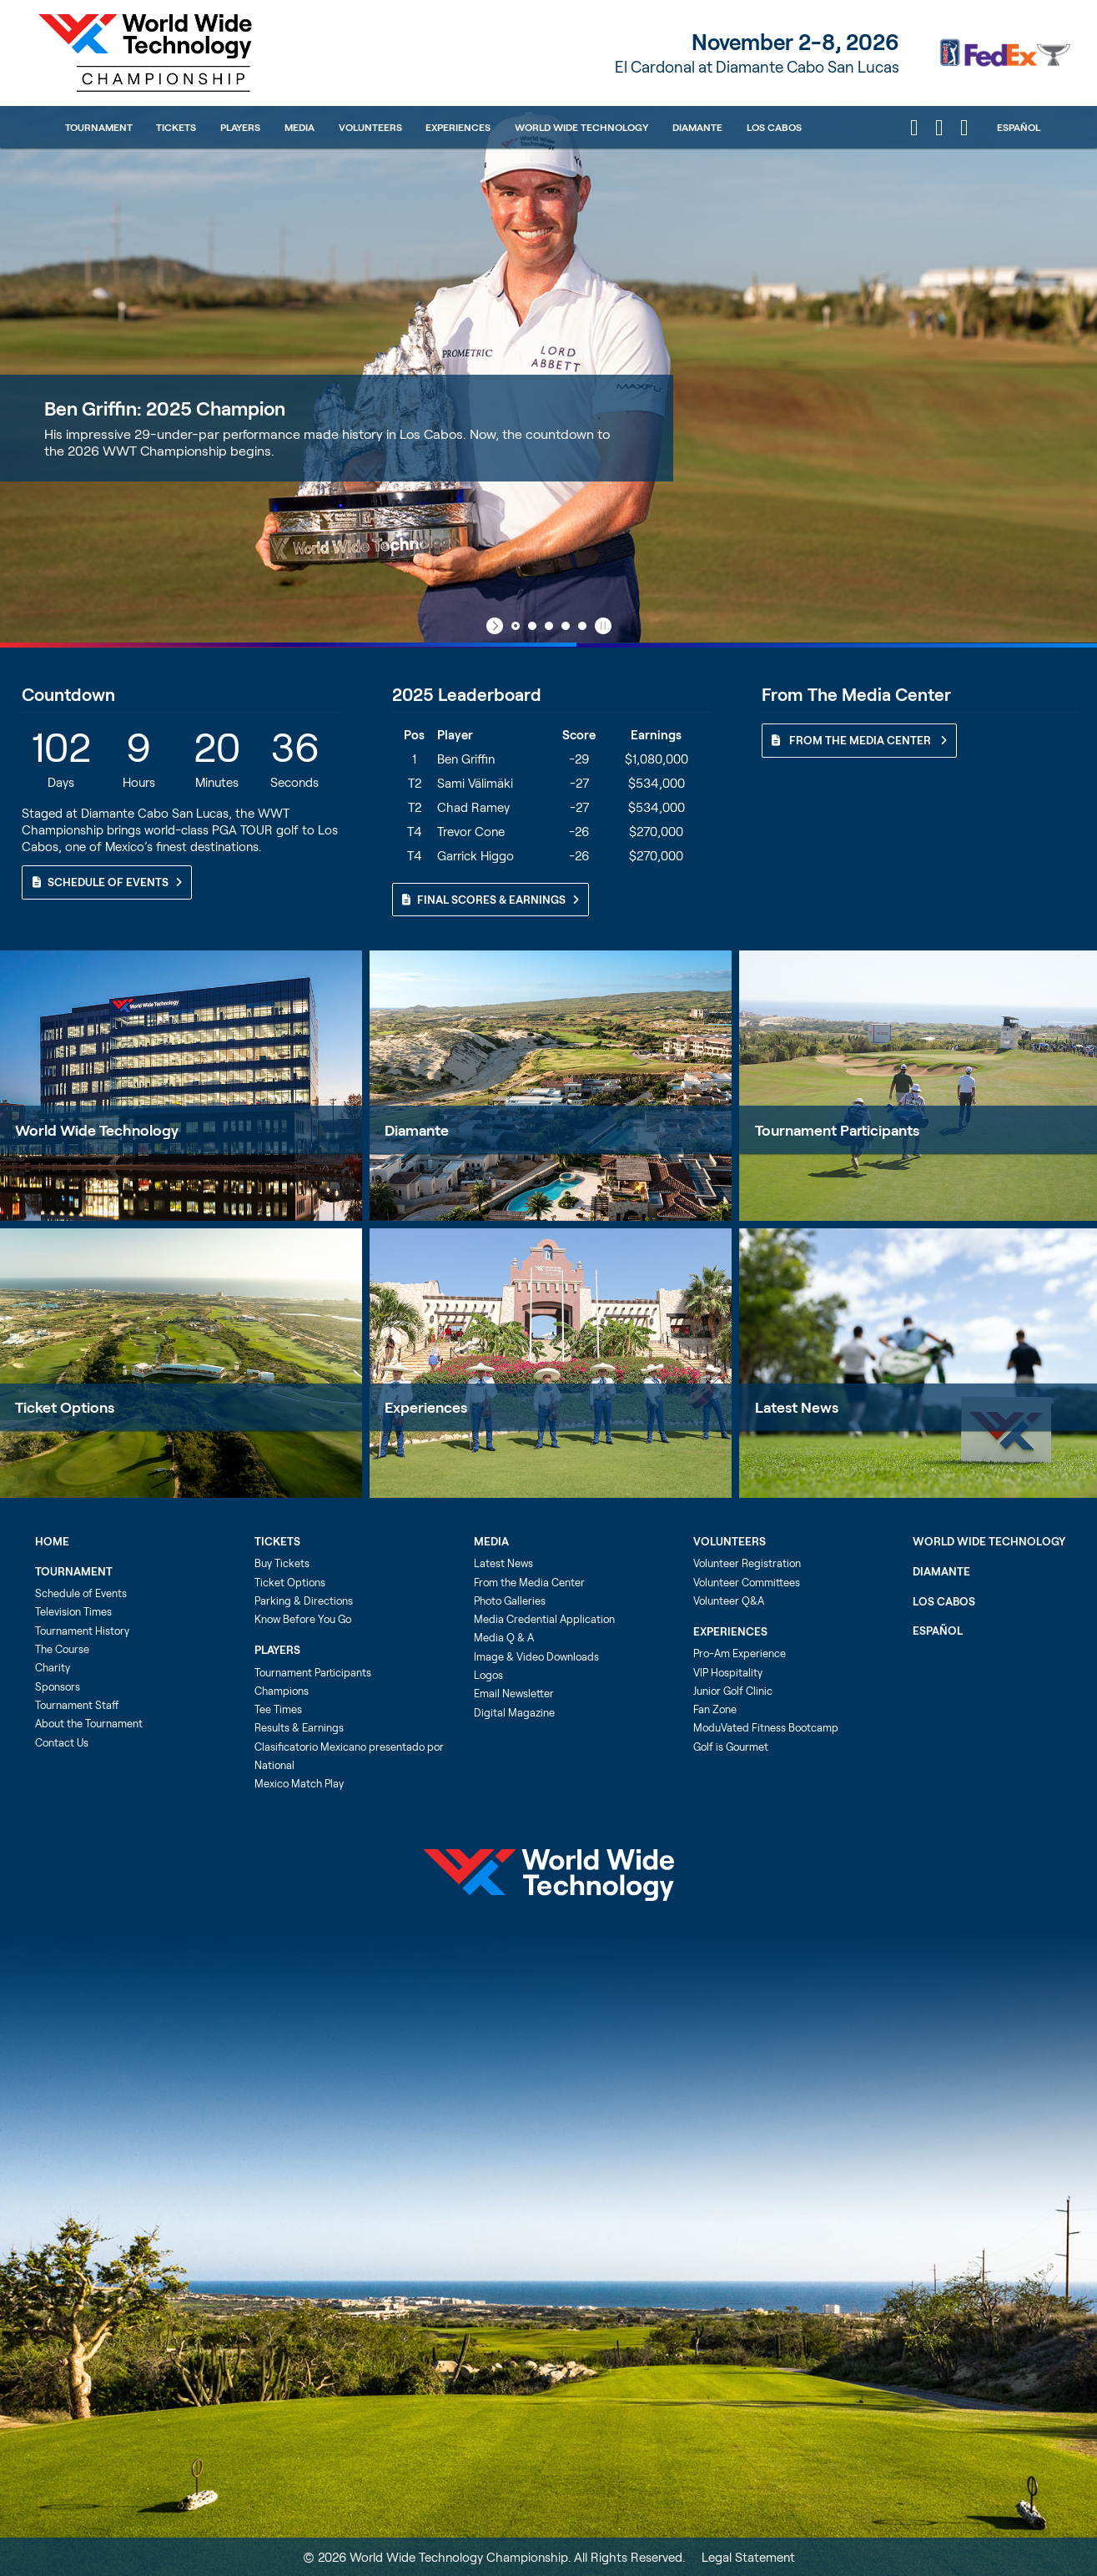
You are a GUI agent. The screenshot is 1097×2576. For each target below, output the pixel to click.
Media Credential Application (544, 1619)
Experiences (458, 127)
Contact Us (61, 1742)
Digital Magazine (514, 1712)
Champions (281, 1690)
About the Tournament (89, 1723)
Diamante (697, 127)
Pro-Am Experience (739, 1653)
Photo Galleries (510, 1600)
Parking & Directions (303, 1600)
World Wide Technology (581, 127)
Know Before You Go (302, 1619)
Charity (52, 1667)
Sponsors (57, 1686)
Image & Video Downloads (536, 1656)
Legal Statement (748, 2556)
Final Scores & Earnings (490, 899)
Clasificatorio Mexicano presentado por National (349, 1756)
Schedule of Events (107, 882)
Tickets (176, 127)
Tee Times (278, 1709)
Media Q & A (504, 1637)
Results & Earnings (299, 1727)
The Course (62, 1649)
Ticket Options (64, 1407)
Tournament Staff (77, 1704)
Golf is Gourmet (730, 1746)
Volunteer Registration (747, 1563)
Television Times (73, 1611)
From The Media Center (859, 740)
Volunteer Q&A (728, 1600)
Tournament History (82, 1630)
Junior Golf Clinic (732, 1690)
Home (52, 1541)
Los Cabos (774, 127)
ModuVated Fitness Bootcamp (765, 1727)
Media (299, 127)
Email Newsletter (514, 1693)
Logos (488, 1674)
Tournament (99, 127)
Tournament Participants (312, 1672)
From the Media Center (529, 1582)
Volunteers (370, 127)
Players (240, 127)
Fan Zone (715, 1709)
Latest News (503, 1563)
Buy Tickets (281, 1563)
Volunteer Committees (746, 1582)
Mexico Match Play (299, 1783)
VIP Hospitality (727, 1672)
